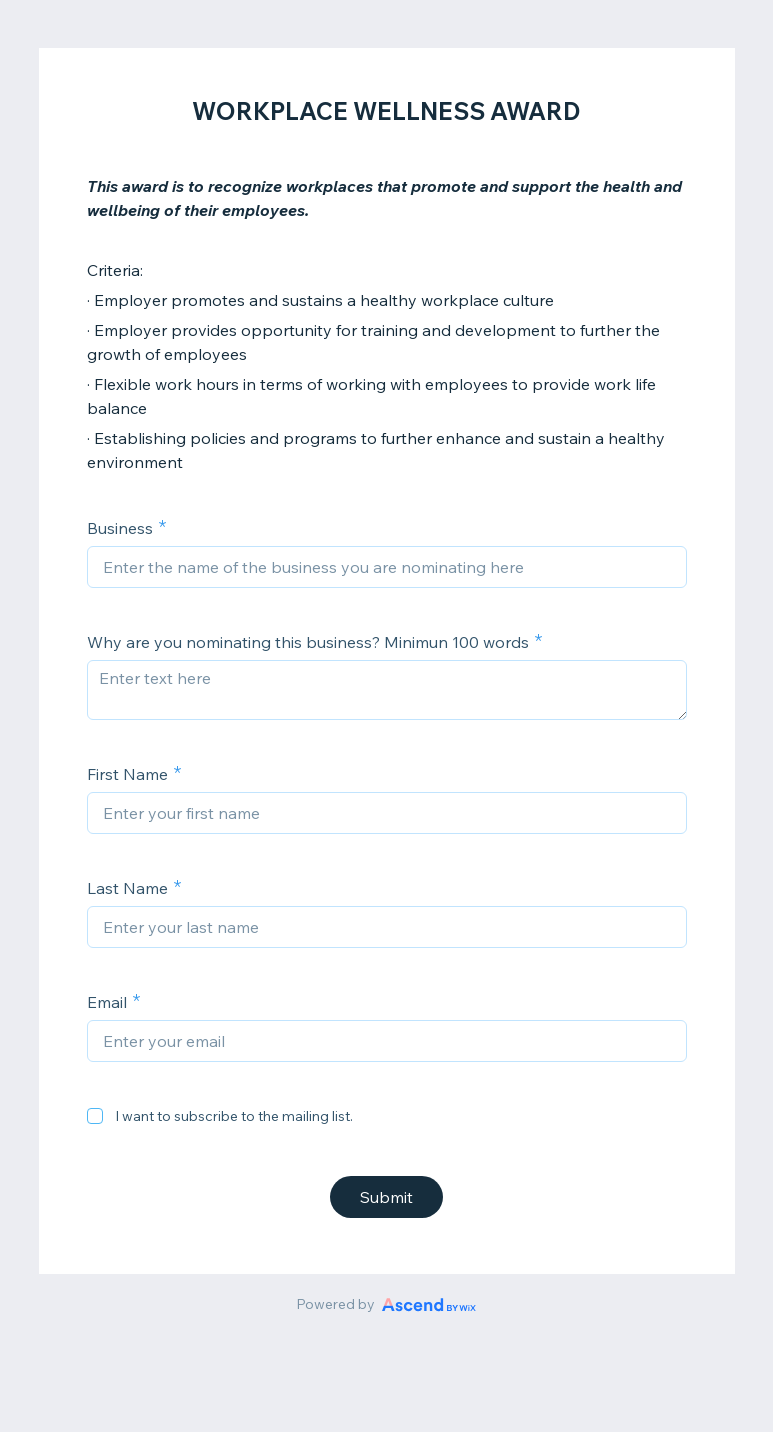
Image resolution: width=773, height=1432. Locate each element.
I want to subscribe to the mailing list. (234, 1116)
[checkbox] (95, 1116)
